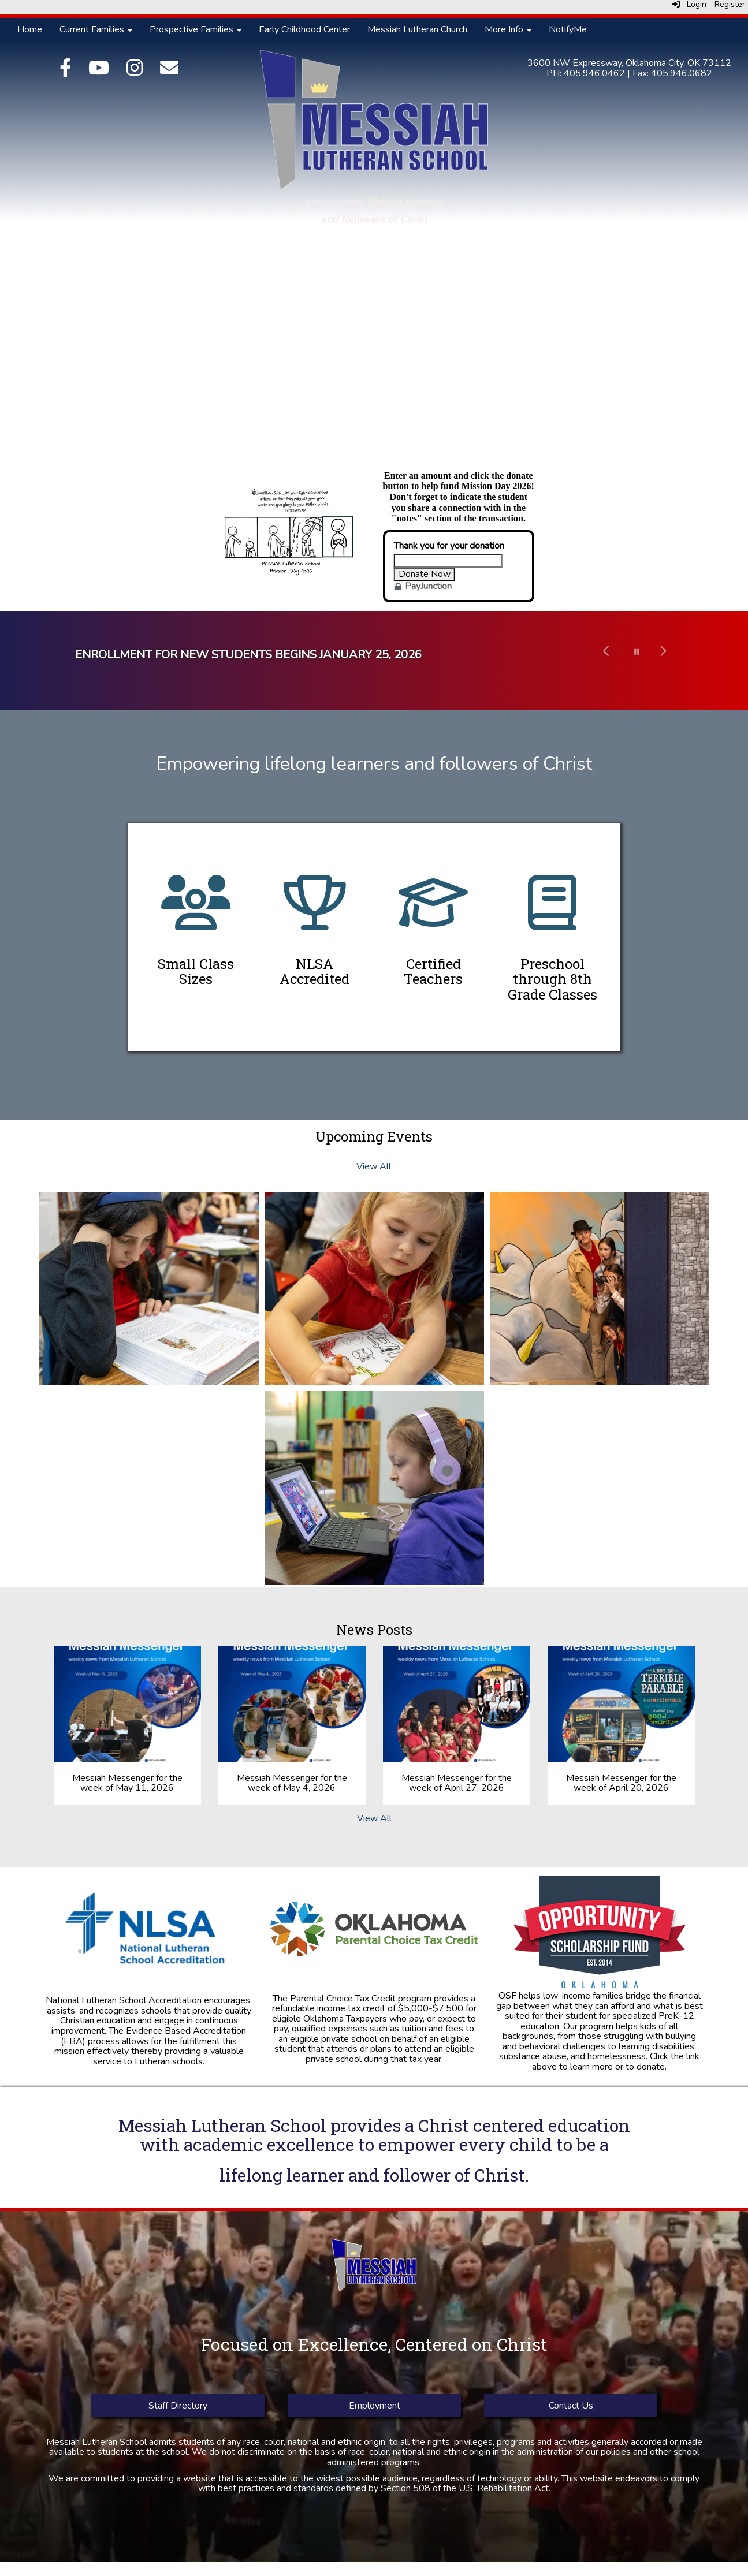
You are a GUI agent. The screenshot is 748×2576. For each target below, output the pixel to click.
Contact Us (570, 2405)
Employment (374, 2405)
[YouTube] (99, 71)
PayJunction (428, 586)
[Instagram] (134, 71)
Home (29, 29)
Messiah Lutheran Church (417, 29)
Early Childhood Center (304, 29)
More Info (508, 29)
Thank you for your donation (449, 546)
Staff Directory (177, 2405)
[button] (607, 661)
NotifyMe (568, 29)
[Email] (169, 71)
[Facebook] (65, 71)
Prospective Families (195, 29)
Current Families (95, 29)
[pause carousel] (636, 652)
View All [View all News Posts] (374, 1818)
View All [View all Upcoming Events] (373, 1166)
